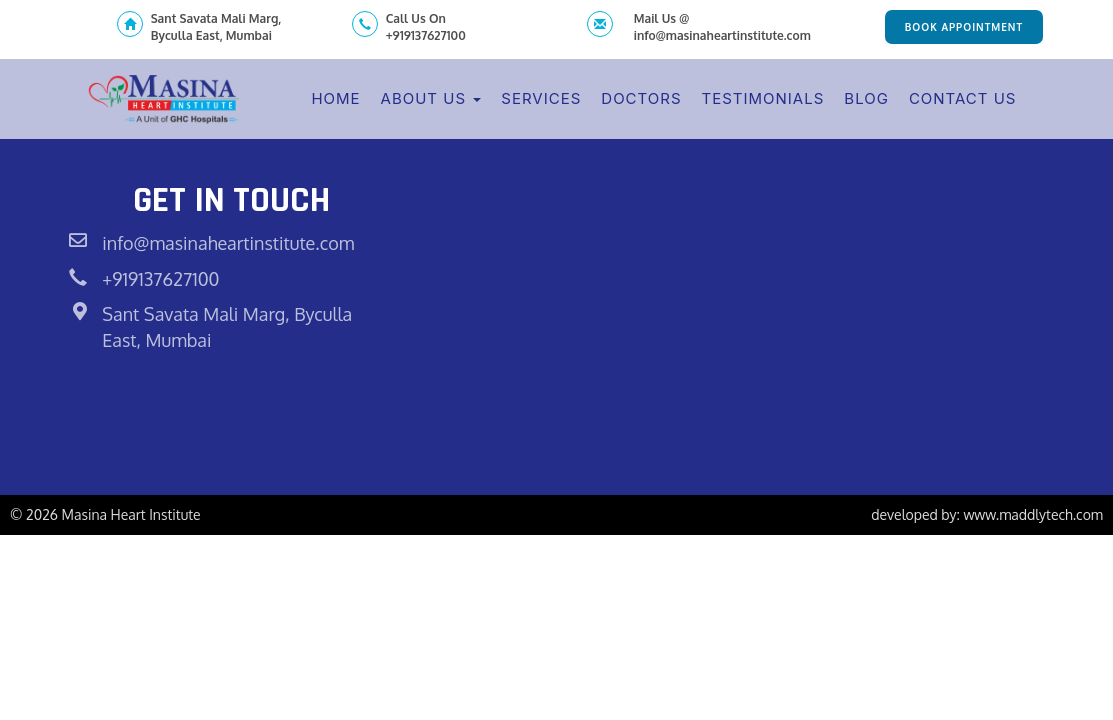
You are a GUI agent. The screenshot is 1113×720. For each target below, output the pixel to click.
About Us (431, 98)
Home (335, 98)
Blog (866, 98)
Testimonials (763, 98)
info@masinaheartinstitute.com (228, 243)
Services (541, 98)
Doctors (641, 98)
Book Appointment (964, 27)
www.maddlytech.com (1033, 514)
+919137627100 (160, 279)
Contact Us (963, 98)
